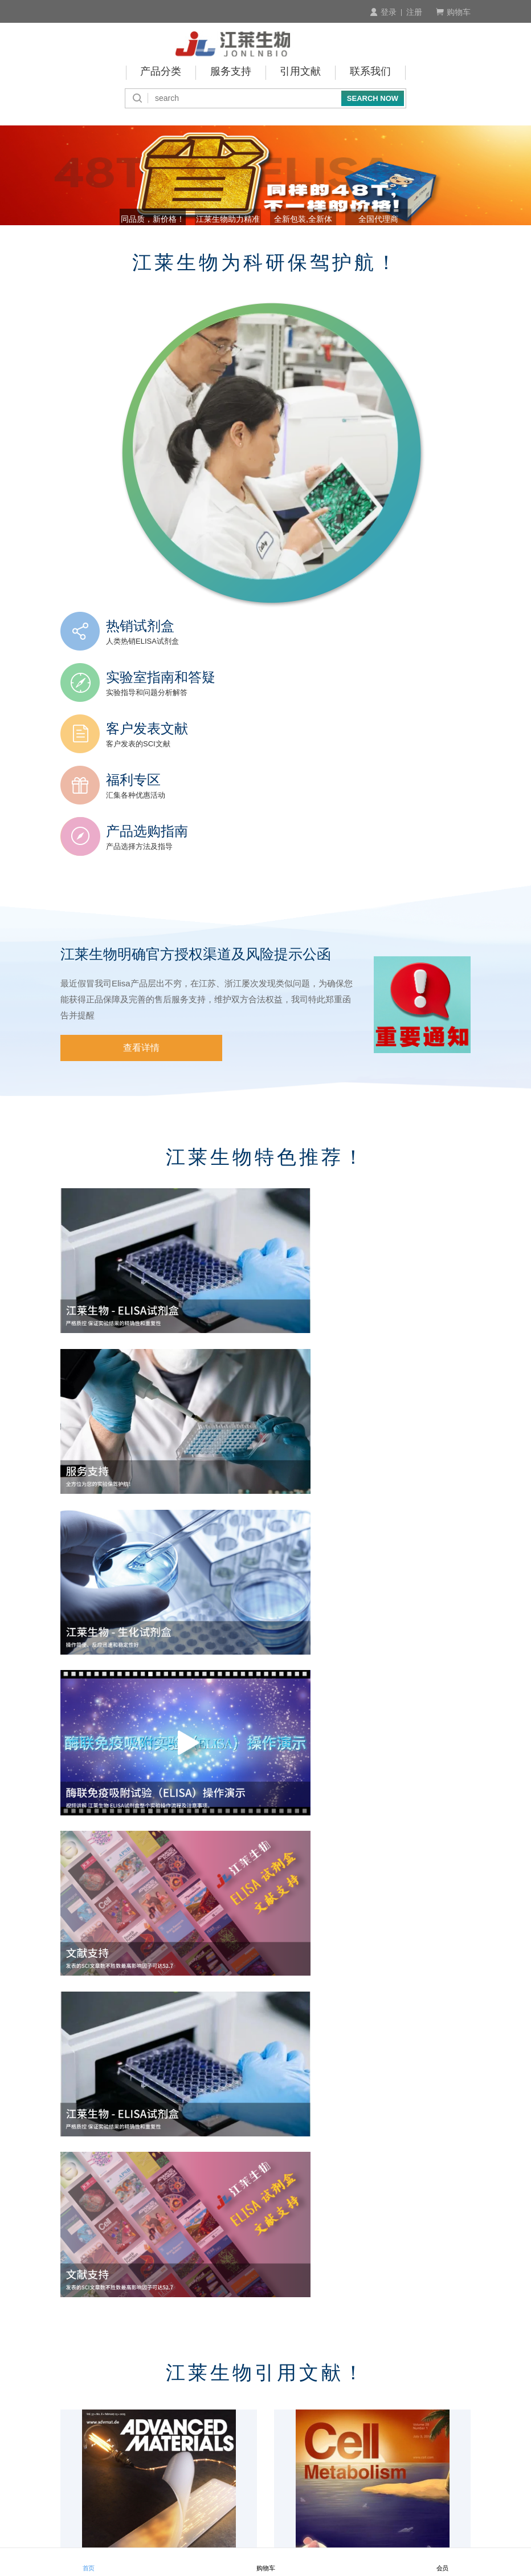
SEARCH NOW (372, 96)
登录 (383, 12)
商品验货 (326, 2389)
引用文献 (300, 71)
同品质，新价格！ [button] (118, 245)
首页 (89, 2562)
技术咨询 (451, 2404)
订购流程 (77, 2389)
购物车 (453, 12)
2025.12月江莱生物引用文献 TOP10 (344, 1924)
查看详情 (119, 975)
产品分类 (160, 71)
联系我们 (370, 71)
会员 (442, 2562)
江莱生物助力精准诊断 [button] (216, 245)
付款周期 (202, 2404)
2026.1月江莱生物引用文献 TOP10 (128, 1924)
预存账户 (202, 2419)
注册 (414, 12)
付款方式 (202, 2389)
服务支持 (230, 71)
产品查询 (77, 2404)
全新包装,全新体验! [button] (314, 245)
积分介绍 (451, 2389)
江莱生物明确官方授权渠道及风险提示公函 (201, 880)
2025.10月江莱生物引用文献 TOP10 (344, 2152)
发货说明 (326, 2404)
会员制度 (77, 2419)
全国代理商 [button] (412, 245)
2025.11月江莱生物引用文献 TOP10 (130, 2152)
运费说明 (326, 2419)
